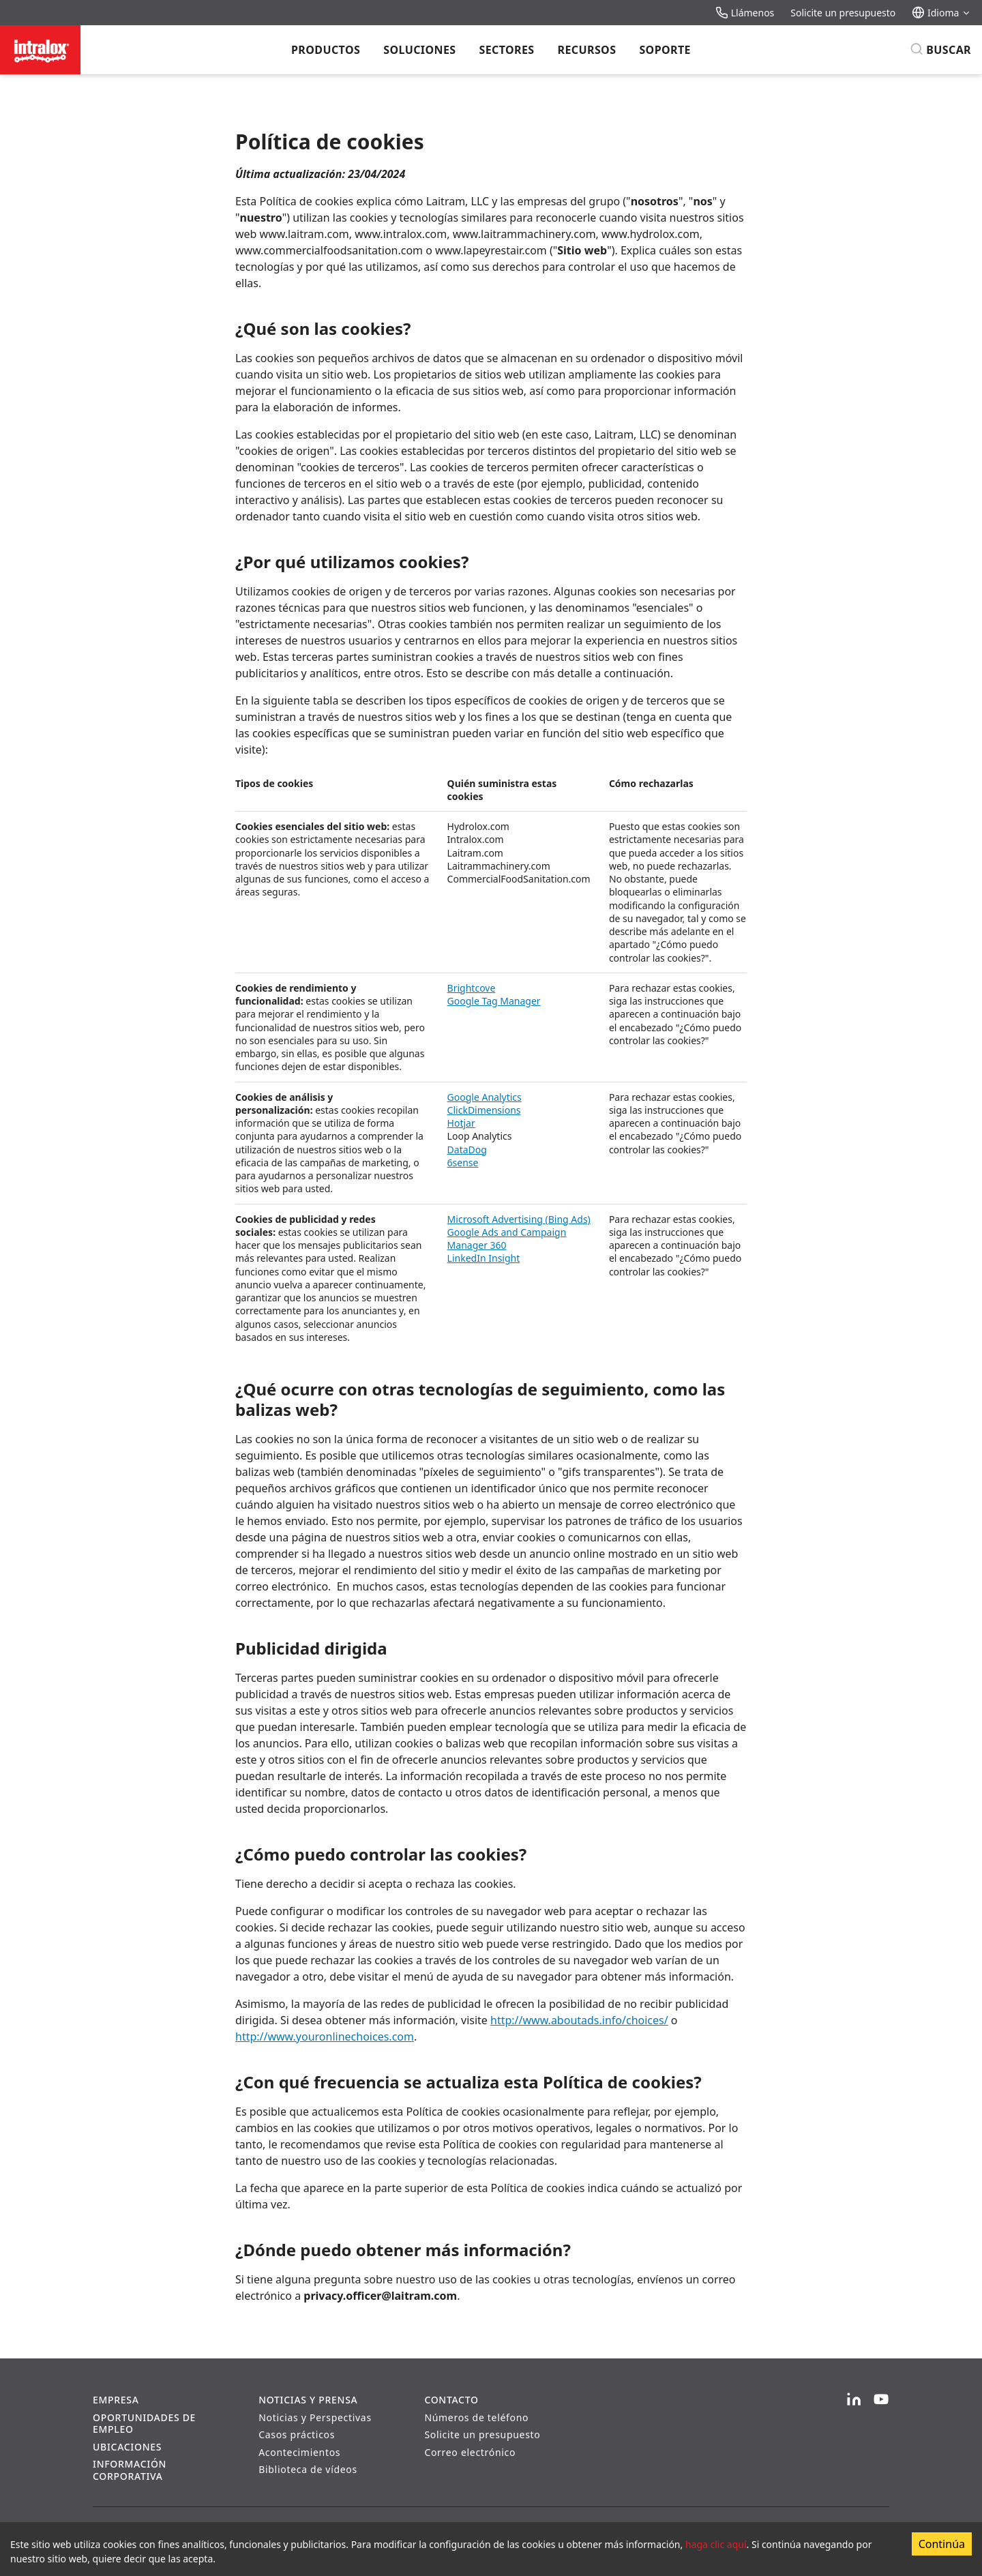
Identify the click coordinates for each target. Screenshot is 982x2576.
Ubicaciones (127, 2446)
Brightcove (471, 987)
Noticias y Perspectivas (315, 2417)
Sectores (506, 49)
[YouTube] (881, 2400)
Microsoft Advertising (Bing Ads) (519, 1219)
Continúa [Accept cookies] (942, 2543)
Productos (325, 49)
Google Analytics (484, 1097)
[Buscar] (940, 50)
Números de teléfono (476, 2417)
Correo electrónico (470, 2452)
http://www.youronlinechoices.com (324, 2036)
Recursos (587, 49)
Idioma (941, 12)
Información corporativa (129, 2470)
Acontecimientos (299, 2452)
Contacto (451, 2399)
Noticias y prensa (307, 2399)
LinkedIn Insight (483, 1258)
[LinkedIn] (854, 2400)
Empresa (116, 2399)
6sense (463, 1162)
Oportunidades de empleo (144, 2423)
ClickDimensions (484, 1110)
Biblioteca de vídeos (307, 2469)
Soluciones (419, 49)
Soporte (665, 49)
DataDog (467, 1149)
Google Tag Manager (494, 1000)
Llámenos (744, 12)
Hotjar (461, 1122)
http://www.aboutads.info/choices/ (579, 2020)
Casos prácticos (296, 2434)
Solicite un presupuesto (842, 12)
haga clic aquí (716, 2544)
